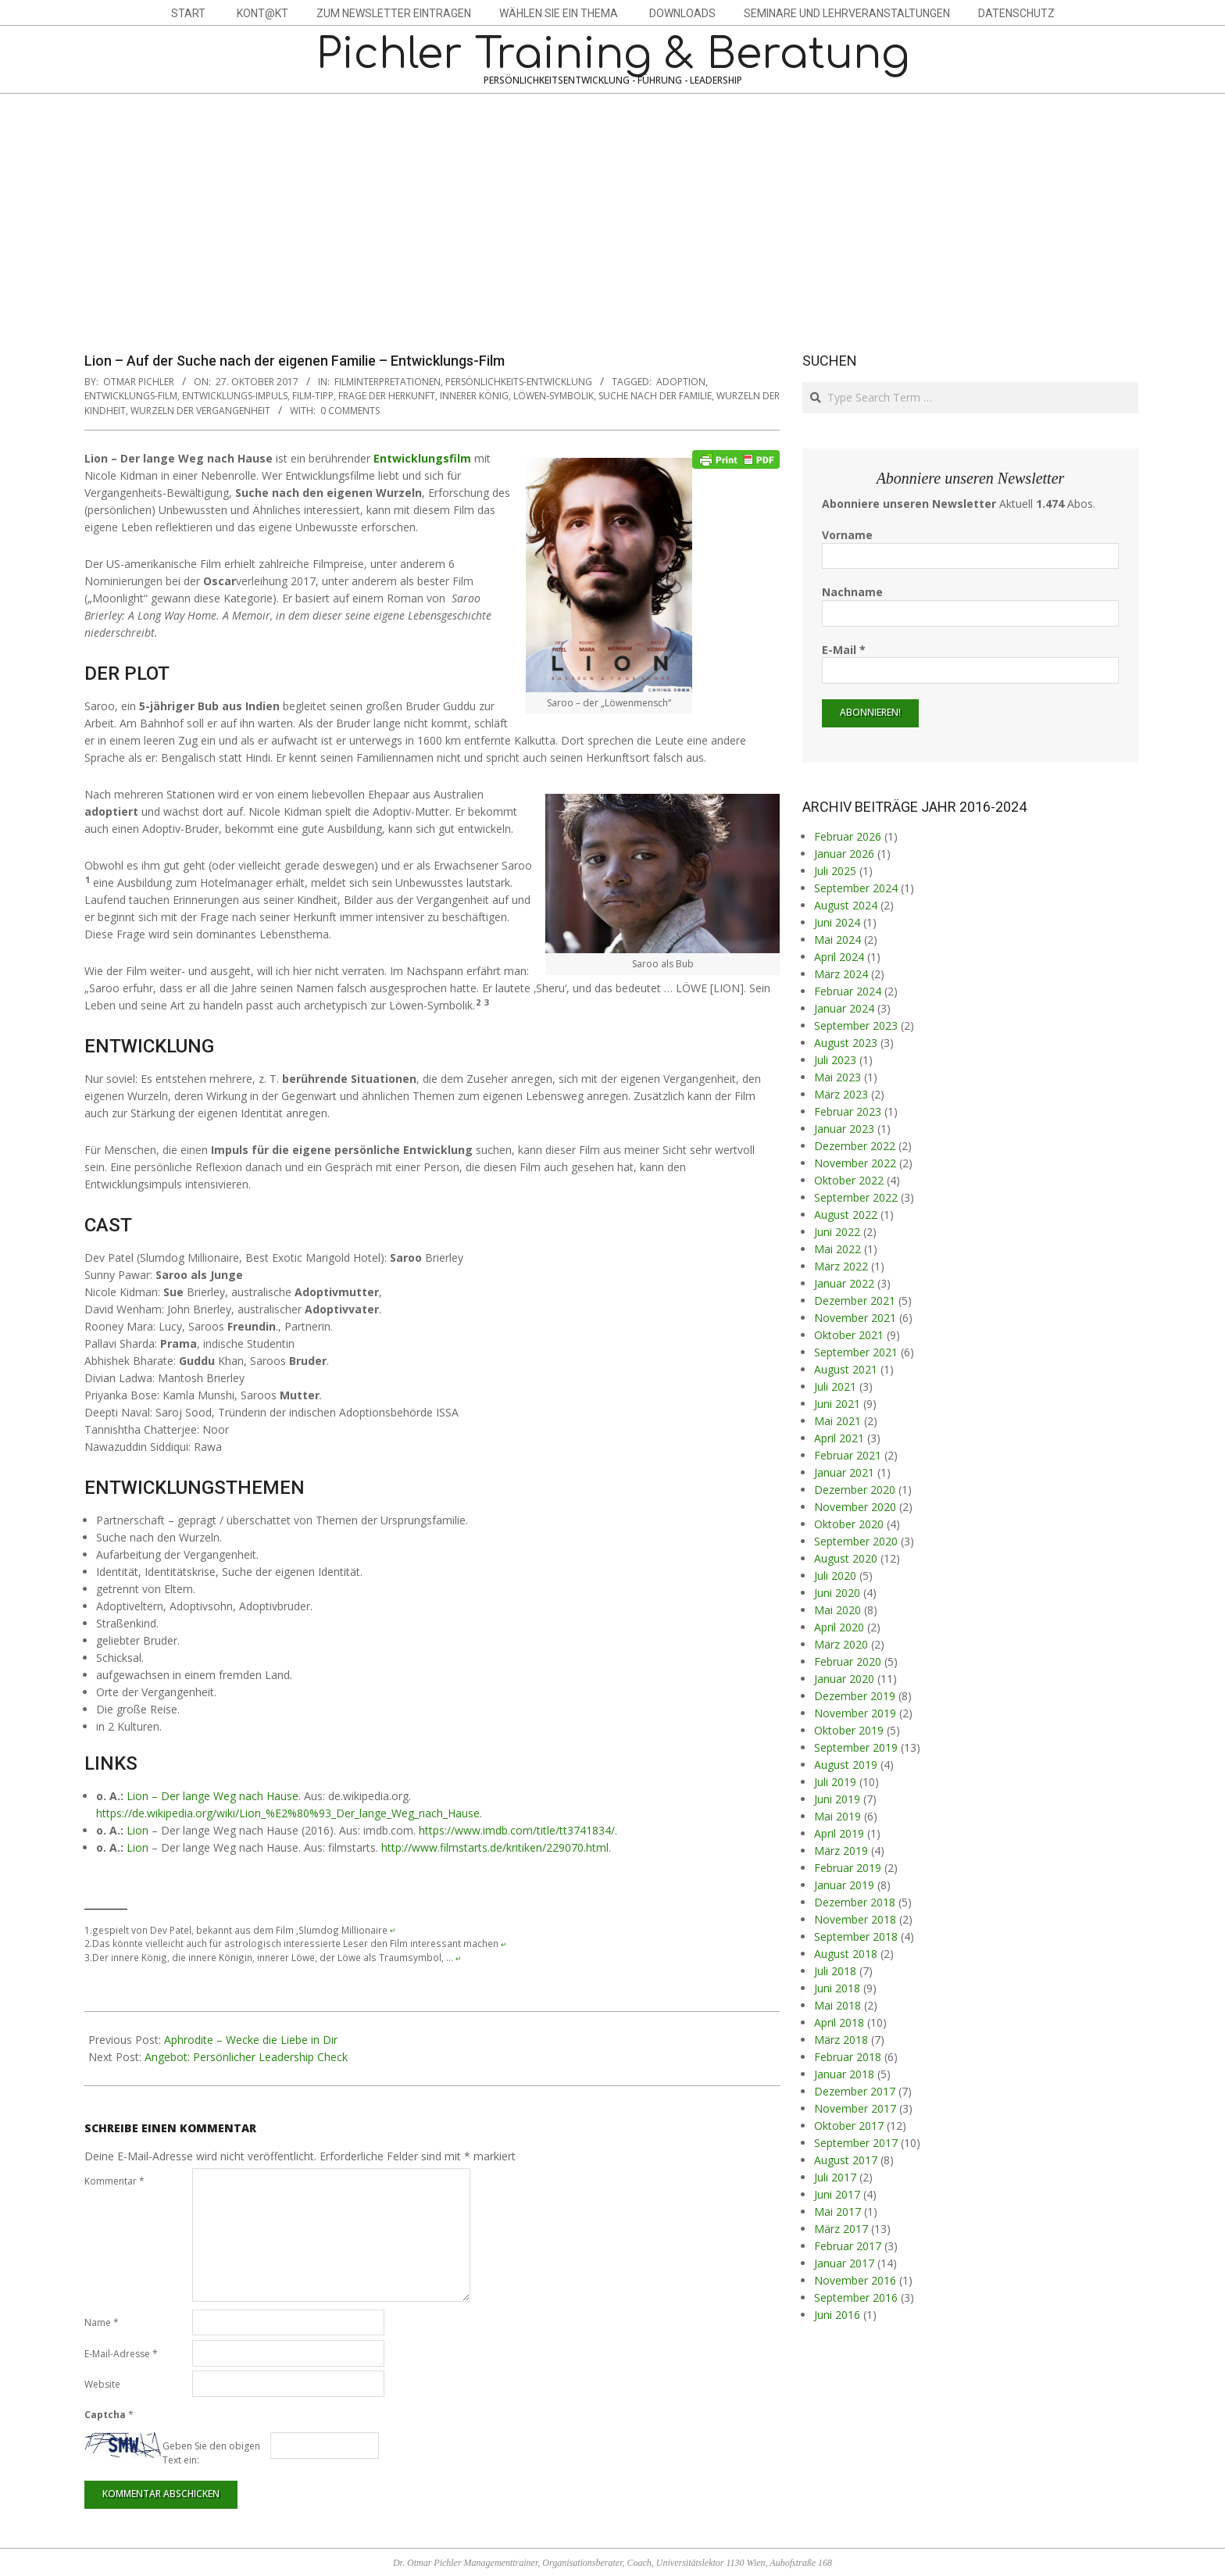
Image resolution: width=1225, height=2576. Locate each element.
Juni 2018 (837, 1988)
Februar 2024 (847, 991)
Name (101, 2322)
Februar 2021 (847, 1455)
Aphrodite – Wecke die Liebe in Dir (251, 2039)
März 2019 (841, 1850)
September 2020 (856, 1541)
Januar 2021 (844, 1472)
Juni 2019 (837, 1799)
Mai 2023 (837, 1077)
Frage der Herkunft (386, 395)
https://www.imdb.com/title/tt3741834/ (517, 1830)
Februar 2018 (847, 2056)
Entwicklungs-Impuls (235, 395)
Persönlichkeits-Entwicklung (518, 381)
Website (102, 2384)
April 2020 (839, 1627)
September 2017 (856, 2142)
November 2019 (855, 1713)
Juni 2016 (837, 2314)
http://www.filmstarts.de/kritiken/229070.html (495, 1847)
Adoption (680, 381)
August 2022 (845, 1214)
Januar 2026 (844, 853)
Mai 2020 (837, 1609)
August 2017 (845, 2160)
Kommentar (114, 2181)
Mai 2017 (837, 2211)
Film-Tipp (313, 395)
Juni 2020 (837, 1592)
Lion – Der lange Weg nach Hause (212, 1795)
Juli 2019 (835, 1781)
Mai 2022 (837, 1249)
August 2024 (845, 905)
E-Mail (844, 649)
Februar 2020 (847, 1661)
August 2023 (845, 1042)
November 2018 (855, 1919)
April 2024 (839, 956)
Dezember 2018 (854, 1902)
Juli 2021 (835, 1386)
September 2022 (856, 1197)
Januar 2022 (844, 1283)
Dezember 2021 (854, 1300)
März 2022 (841, 1266)
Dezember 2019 (854, 1695)
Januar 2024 (844, 1008)
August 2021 (845, 1369)
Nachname (852, 591)
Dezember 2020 (854, 1489)
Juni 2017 (837, 2194)
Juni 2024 (837, 922)
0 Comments (350, 410)
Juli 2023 (835, 1059)
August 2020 (845, 1558)
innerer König (474, 395)
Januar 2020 (844, 1678)
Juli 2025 (835, 870)
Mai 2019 (837, 1816)
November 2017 (855, 2108)
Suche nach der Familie (655, 395)
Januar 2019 (844, 1885)
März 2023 (841, 1094)
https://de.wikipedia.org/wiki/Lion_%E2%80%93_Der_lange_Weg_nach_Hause (288, 1813)
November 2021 (855, 1317)
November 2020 (855, 1506)
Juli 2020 (835, 1575)
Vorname (847, 534)
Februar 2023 (847, 1111)
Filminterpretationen (387, 381)
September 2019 (856, 1747)
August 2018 (845, 1953)
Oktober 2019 (849, 1730)
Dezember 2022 (854, 1145)
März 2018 (841, 2039)
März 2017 (841, 2228)
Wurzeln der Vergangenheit (200, 410)
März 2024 (841, 973)
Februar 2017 (847, 2245)
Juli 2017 (835, 2177)
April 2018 (839, 2022)
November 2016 (855, 2280)
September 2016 (856, 2297)
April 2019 (839, 1833)
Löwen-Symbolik (553, 395)
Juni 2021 (837, 1403)
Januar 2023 (844, 1128)
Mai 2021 (837, 1420)
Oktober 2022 (849, 1180)
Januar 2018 (844, 2074)
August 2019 (845, 1764)
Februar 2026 (847, 836)
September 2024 (856, 888)
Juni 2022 (837, 1231)
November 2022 (855, 1163)
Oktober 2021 (849, 1334)
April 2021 (839, 1438)
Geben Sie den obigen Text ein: (211, 2453)
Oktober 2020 (849, 1524)
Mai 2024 (837, 939)
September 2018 (856, 1936)
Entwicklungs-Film (130, 395)
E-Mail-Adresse (121, 2353)
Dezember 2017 (854, 2091)
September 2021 (856, 1352)
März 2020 (841, 1644)
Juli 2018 (835, 1970)
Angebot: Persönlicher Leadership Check (246, 2056)
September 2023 (856, 1025)
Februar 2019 (847, 1867)
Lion (137, 1830)
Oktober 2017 (849, 2125)
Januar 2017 (844, 2263)
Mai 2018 (837, 2005)
